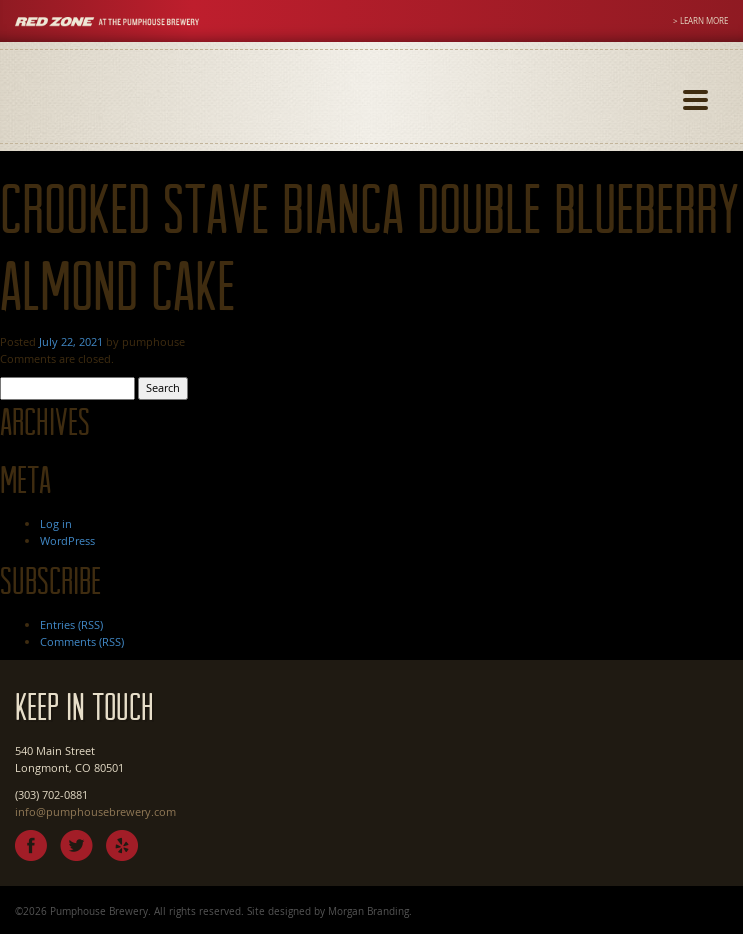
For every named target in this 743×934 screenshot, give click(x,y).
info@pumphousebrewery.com (95, 811)
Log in (56, 523)
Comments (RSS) (82, 641)
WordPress (67, 540)
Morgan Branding (368, 911)
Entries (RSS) (71, 624)
